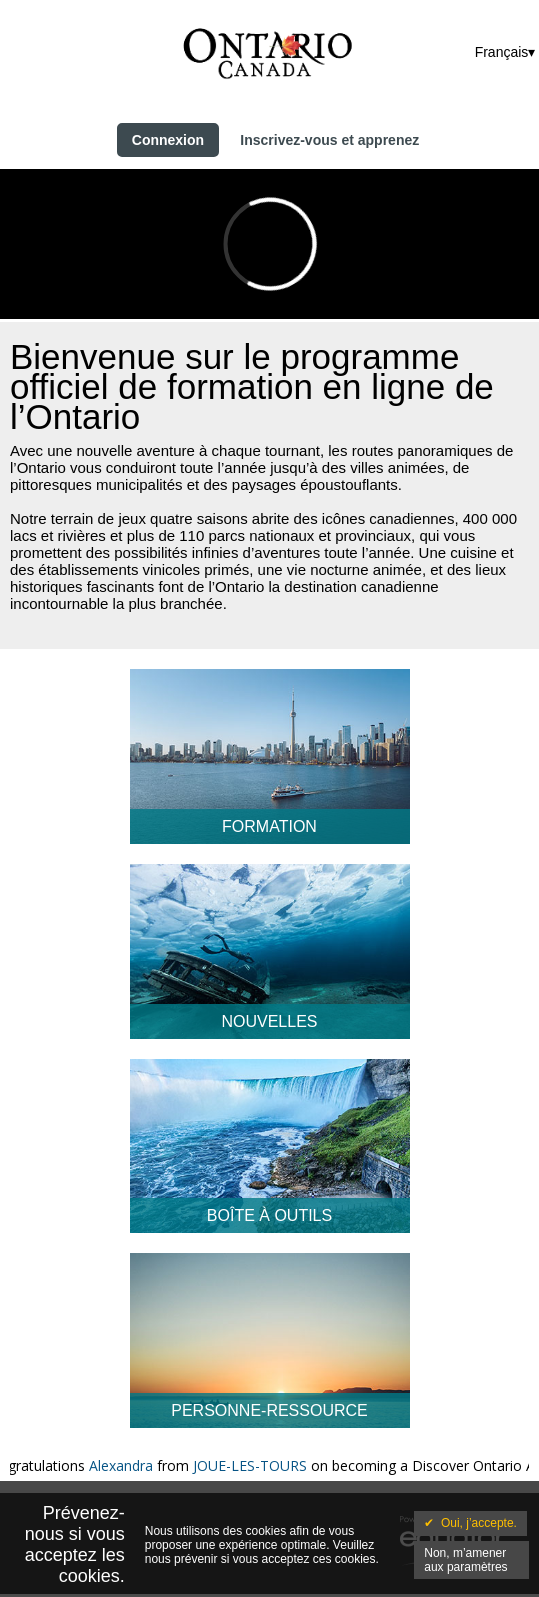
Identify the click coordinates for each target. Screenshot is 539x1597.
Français (502, 52)
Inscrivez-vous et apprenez (329, 140)
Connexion (168, 140)
